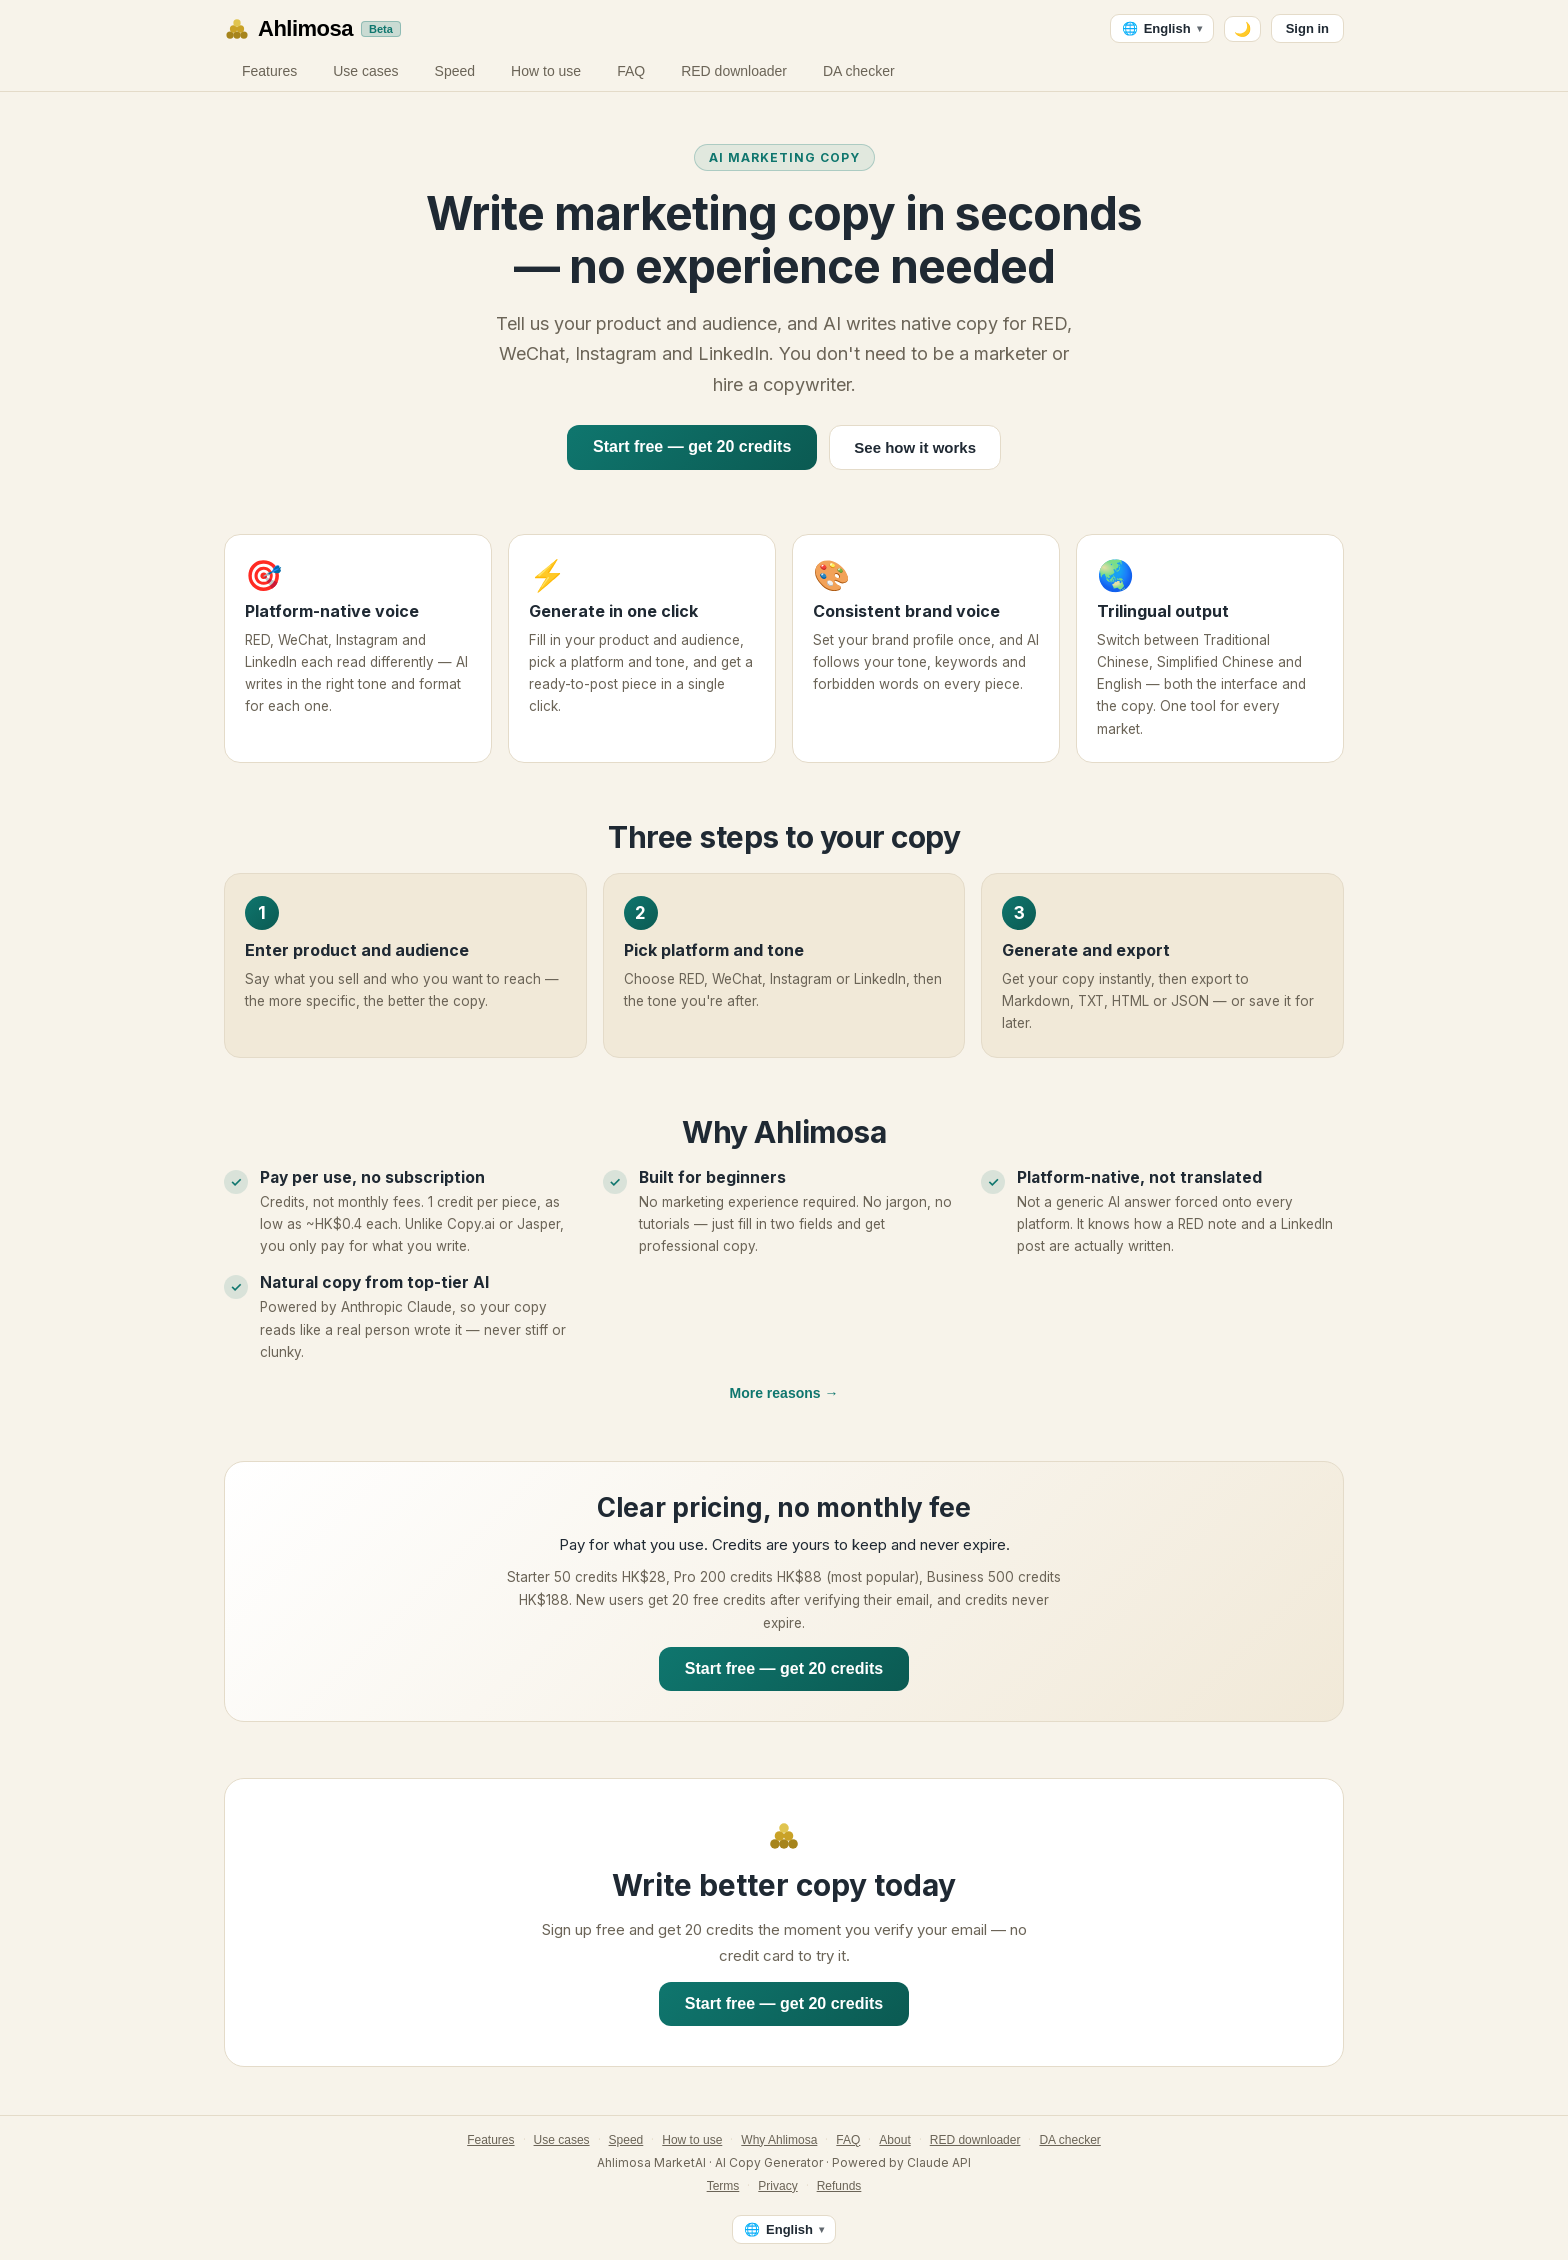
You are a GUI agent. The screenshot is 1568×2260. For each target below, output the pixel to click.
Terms (723, 2186)
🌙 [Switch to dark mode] (1242, 29)
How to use (546, 71)
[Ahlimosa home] (312, 29)
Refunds (839, 2186)
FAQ (631, 71)
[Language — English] (1162, 28)
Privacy (777, 2186)
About (894, 2140)
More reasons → (784, 1393)
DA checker (859, 71)
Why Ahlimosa (779, 2140)
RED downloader (734, 71)
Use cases (365, 71)
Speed (455, 71)
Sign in (1307, 28)
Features (269, 71)
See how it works (915, 447)
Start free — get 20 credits (692, 446)
